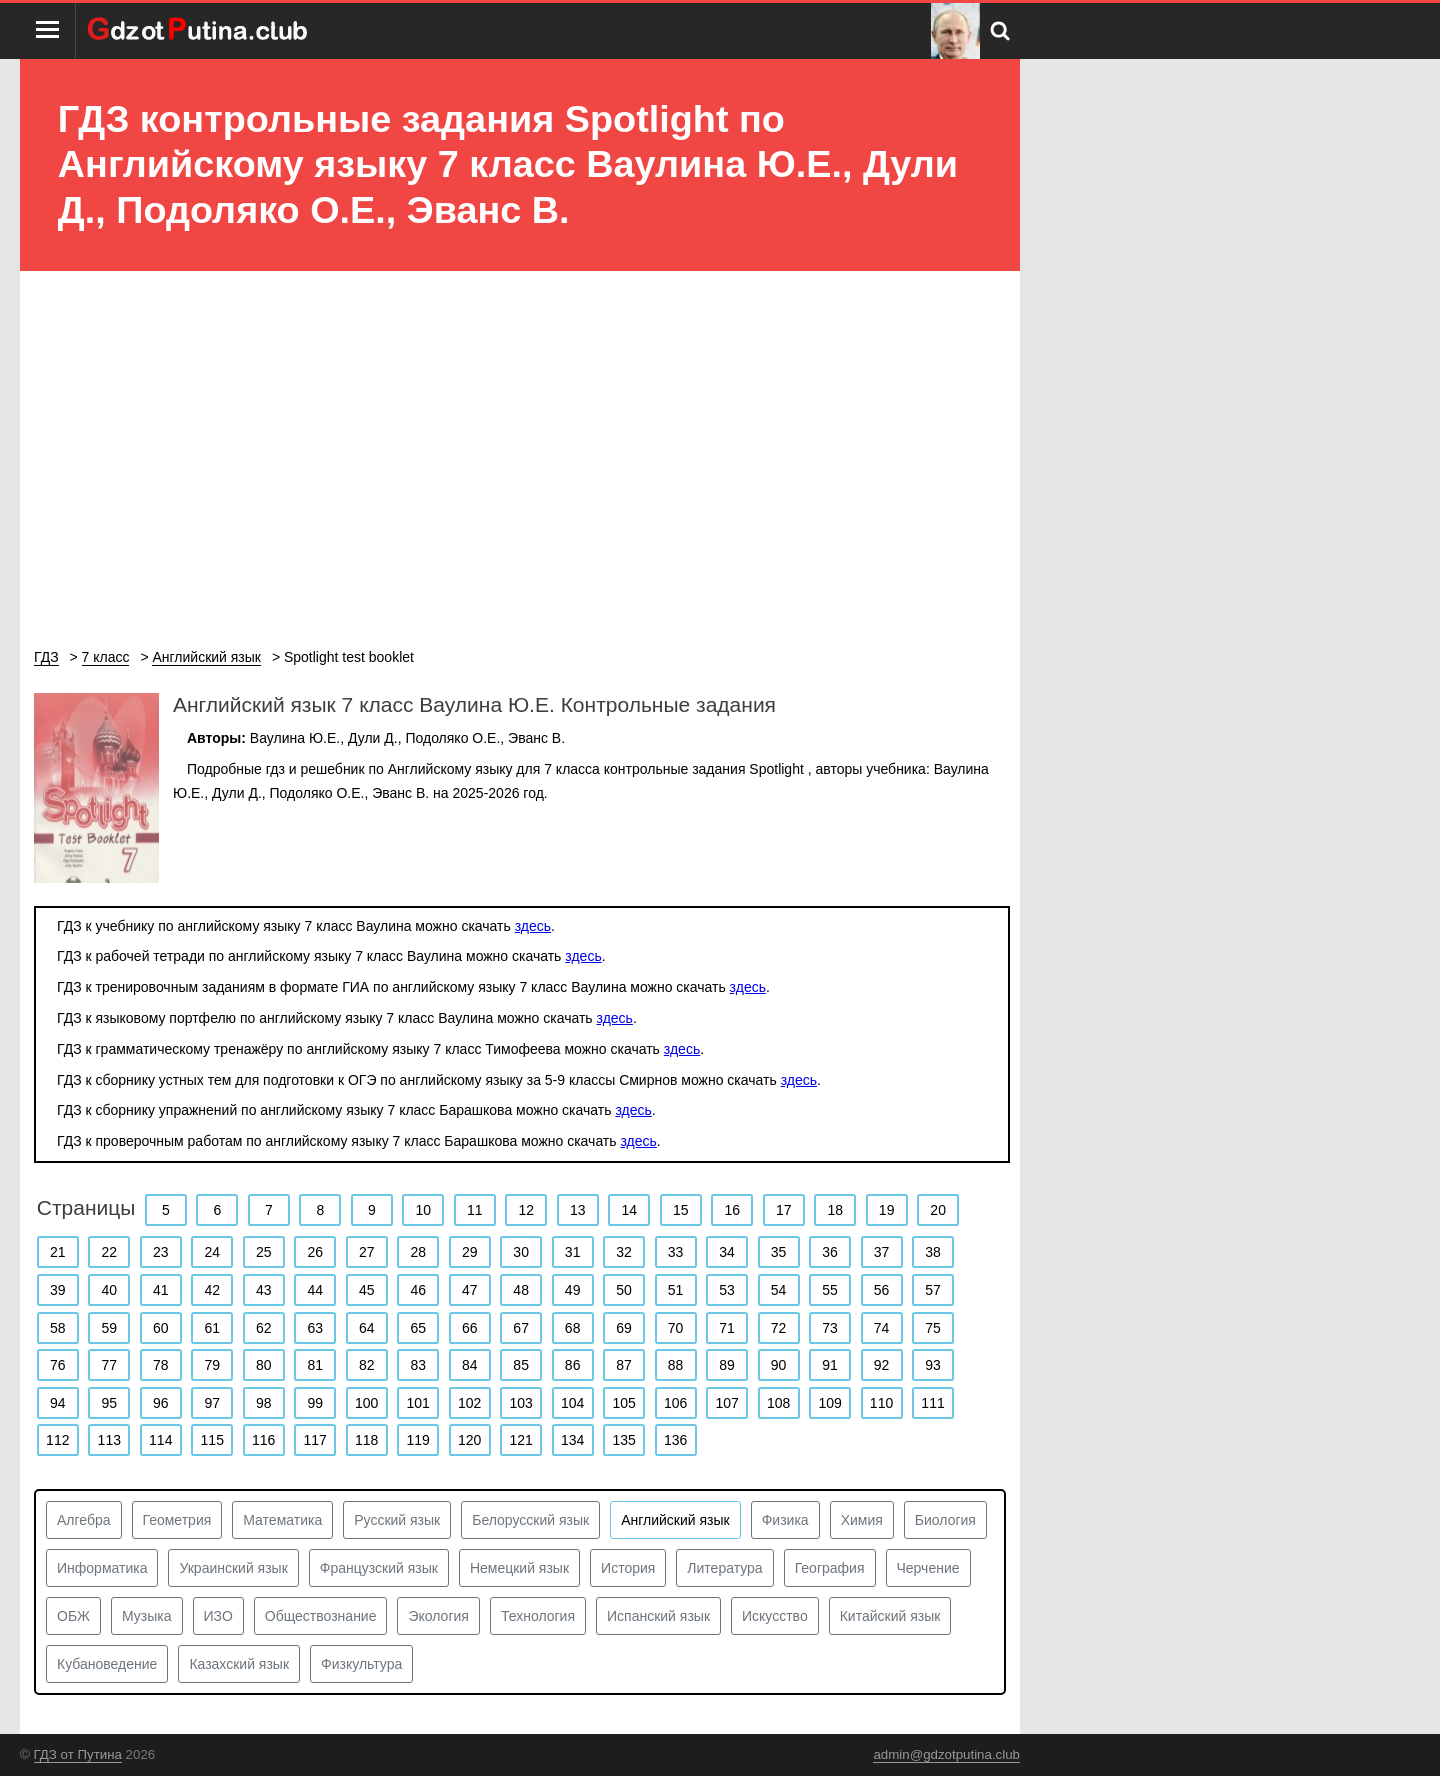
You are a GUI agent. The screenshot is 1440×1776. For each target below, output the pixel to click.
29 (470, 1252)
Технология (538, 1616)
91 (830, 1365)
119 (418, 1440)
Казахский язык (239, 1664)
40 (109, 1290)
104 (572, 1403)
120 (469, 1440)
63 (315, 1328)
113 (109, 1440)
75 (933, 1328)
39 (58, 1290)
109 (829, 1403)
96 (161, 1403)
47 (470, 1290)
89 (727, 1365)
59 (109, 1328)
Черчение (928, 1568)
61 (212, 1328)
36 (830, 1252)
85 (521, 1365)
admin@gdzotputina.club (946, 1754)
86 (573, 1365)
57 (933, 1290)
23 (161, 1252)
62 (264, 1328)
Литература (724, 1568)
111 (932, 1403)
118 (366, 1440)
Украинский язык (233, 1568)
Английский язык (675, 1520)
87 (624, 1365)
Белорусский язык (530, 1520)
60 (161, 1328)
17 (784, 1210)
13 (578, 1210)
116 (263, 1440)
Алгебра (84, 1520)
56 (882, 1290)
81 (315, 1365)
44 (315, 1290)
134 (572, 1440)
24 (212, 1252)
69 (624, 1328)
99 (315, 1403)
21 (58, 1252)
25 (264, 1252)
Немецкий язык (519, 1568)
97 (212, 1403)
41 (161, 1290)
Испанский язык (658, 1616)
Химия (862, 1520)
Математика (282, 1520)
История (628, 1568)
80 (264, 1365)
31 (573, 1252)
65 (418, 1328)
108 (778, 1403)
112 (57, 1440)
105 (623, 1403)
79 (212, 1365)
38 (933, 1252)
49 (573, 1290)
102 (469, 1403)
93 (933, 1365)
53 (727, 1290)
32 (624, 1252)
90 (779, 1365)
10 (424, 1210)
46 (418, 1290)
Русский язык (397, 1520)
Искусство (775, 1616)
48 (521, 1290)
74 (882, 1328)
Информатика (102, 1568)
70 (676, 1328)
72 (779, 1328)
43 (264, 1290)
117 (315, 1440)
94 (58, 1403)
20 (938, 1210)
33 (676, 1252)
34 (727, 1252)
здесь (533, 926)
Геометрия (177, 1520)
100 (366, 1403)
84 (470, 1365)
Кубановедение (107, 1664)
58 (58, 1328)
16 (732, 1210)
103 (520, 1403)
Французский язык (379, 1568)
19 (887, 1210)
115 (212, 1440)
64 (367, 1328)
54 (779, 1290)
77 (109, 1365)
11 (475, 1210)
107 (726, 1403)
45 (367, 1290)
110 (881, 1403)
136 (675, 1440)
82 (367, 1365)
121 (520, 1440)
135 (623, 1440)
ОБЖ (73, 1616)
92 (882, 1365)
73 (830, 1328)
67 (521, 1328)
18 (835, 1210)
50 (624, 1290)
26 (315, 1252)
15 (681, 1210)
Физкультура (361, 1664)
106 (675, 1403)
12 (526, 1210)
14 (629, 1210)
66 (470, 1328)
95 (109, 1403)
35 (779, 1252)
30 (521, 1252)
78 (161, 1365)
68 (573, 1328)
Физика (785, 1520)
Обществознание (321, 1616)
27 (367, 1252)
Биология (945, 1520)
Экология (438, 1616)
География (830, 1568)
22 (109, 1252)
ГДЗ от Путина (78, 1754)
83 (418, 1365)
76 (58, 1365)
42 (212, 1290)
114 (160, 1440)
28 (418, 1252)
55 (830, 1290)
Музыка (147, 1616)
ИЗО (218, 1616)
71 (727, 1328)
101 (418, 1403)
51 (676, 1290)
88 (676, 1365)
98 (264, 1403)
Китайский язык (890, 1616)
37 (882, 1252)
